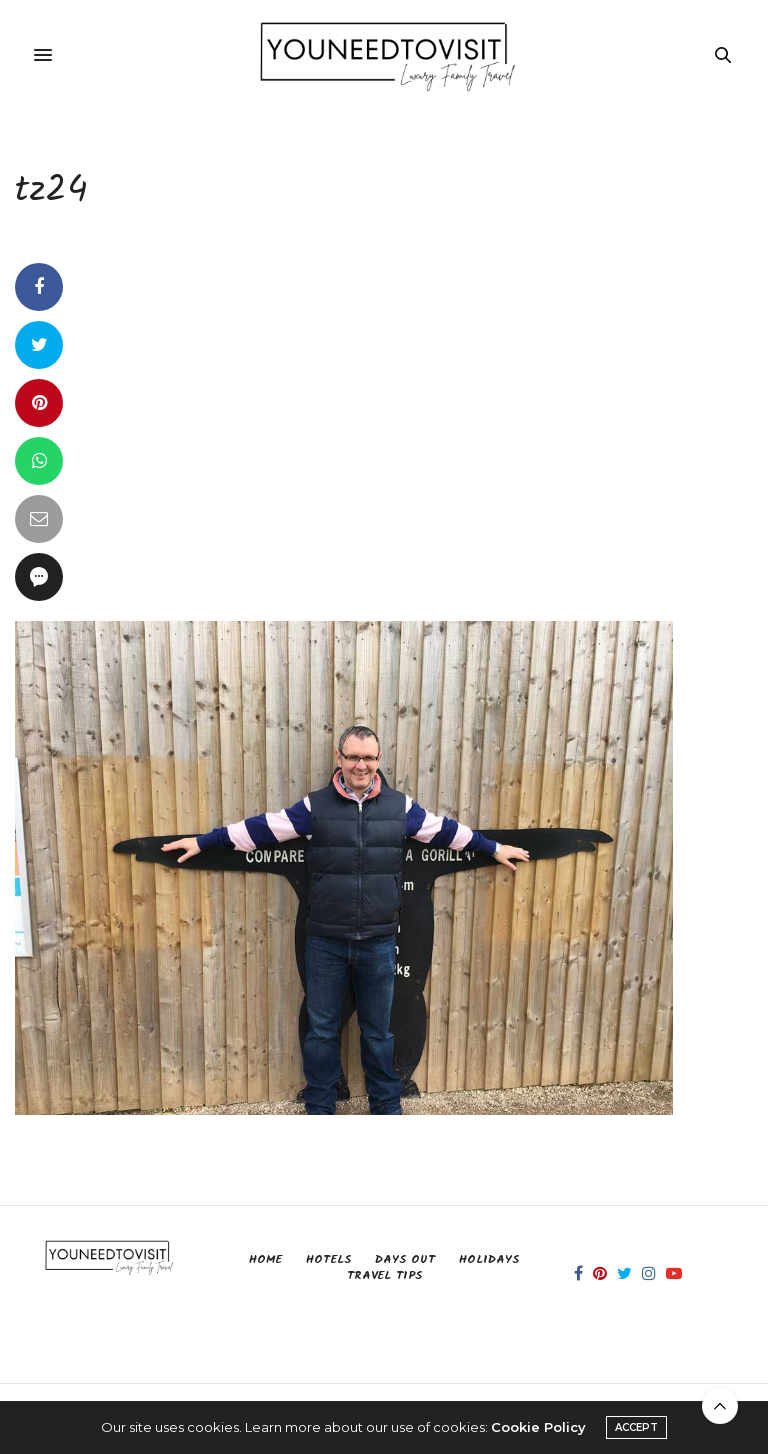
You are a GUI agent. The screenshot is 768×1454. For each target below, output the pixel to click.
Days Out (405, 1259)
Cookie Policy (538, 1427)
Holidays (489, 1259)
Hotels (328, 1259)
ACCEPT (636, 1427)
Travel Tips (384, 1275)
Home (265, 1259)
